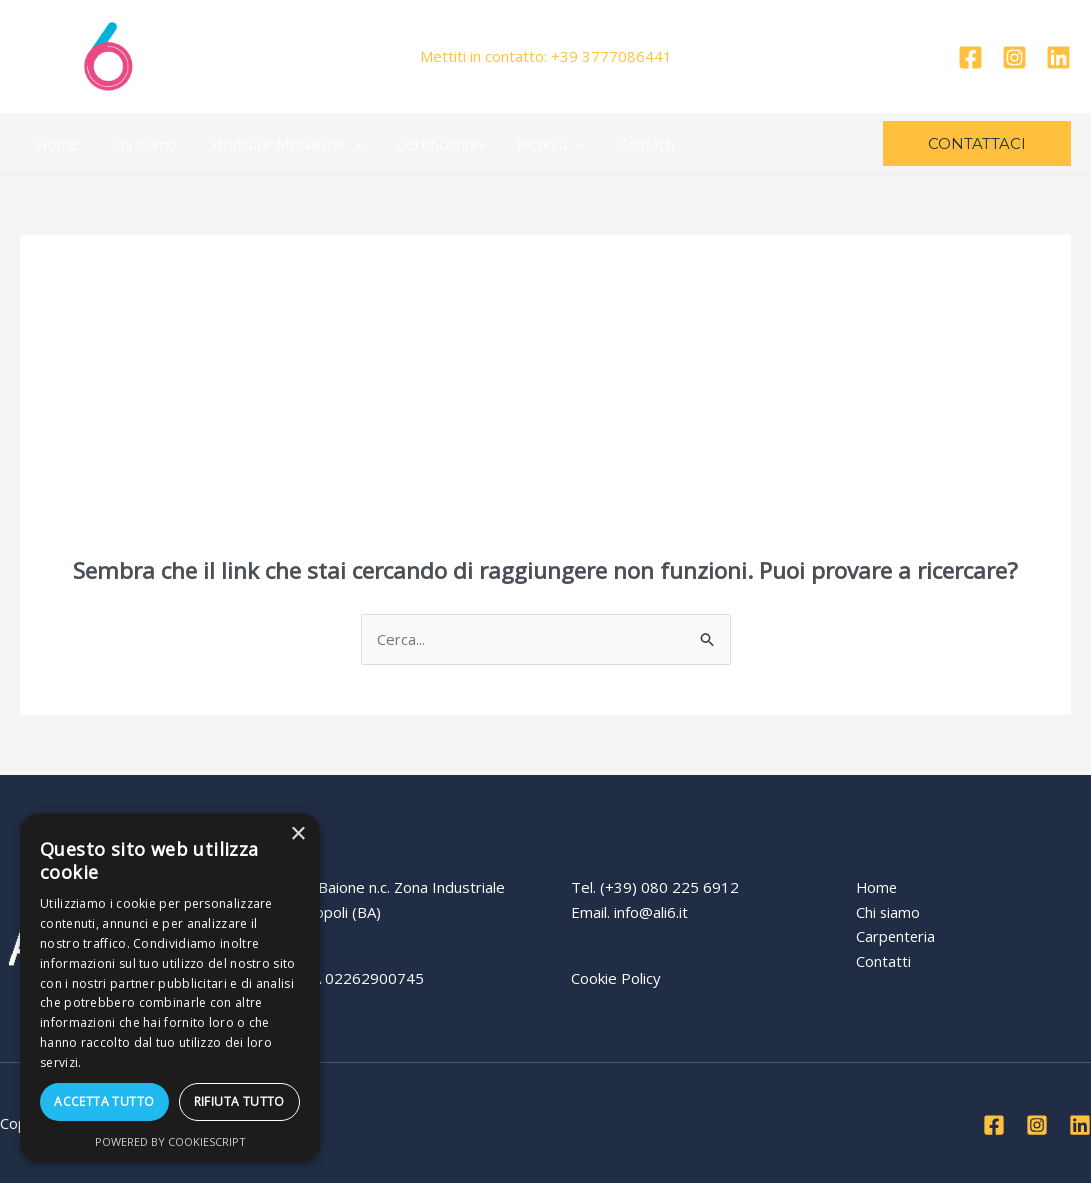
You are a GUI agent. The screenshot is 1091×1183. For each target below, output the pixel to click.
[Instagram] (1014, 57)
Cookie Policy (616, 978)
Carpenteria (896, 936)
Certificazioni (432, 144)
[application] (348, 144)
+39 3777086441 (611, 56)
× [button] (297, 834)
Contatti (632, 144)
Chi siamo (140, 144)
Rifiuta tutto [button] (239, 1101)
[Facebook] (970, 57)
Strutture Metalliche (280, 144)
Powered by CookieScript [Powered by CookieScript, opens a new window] (170, 1141)
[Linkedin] (1058, 57)
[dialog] (170, 988)
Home (56, 144)
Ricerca (540, 144)
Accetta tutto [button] (104, 1101)
